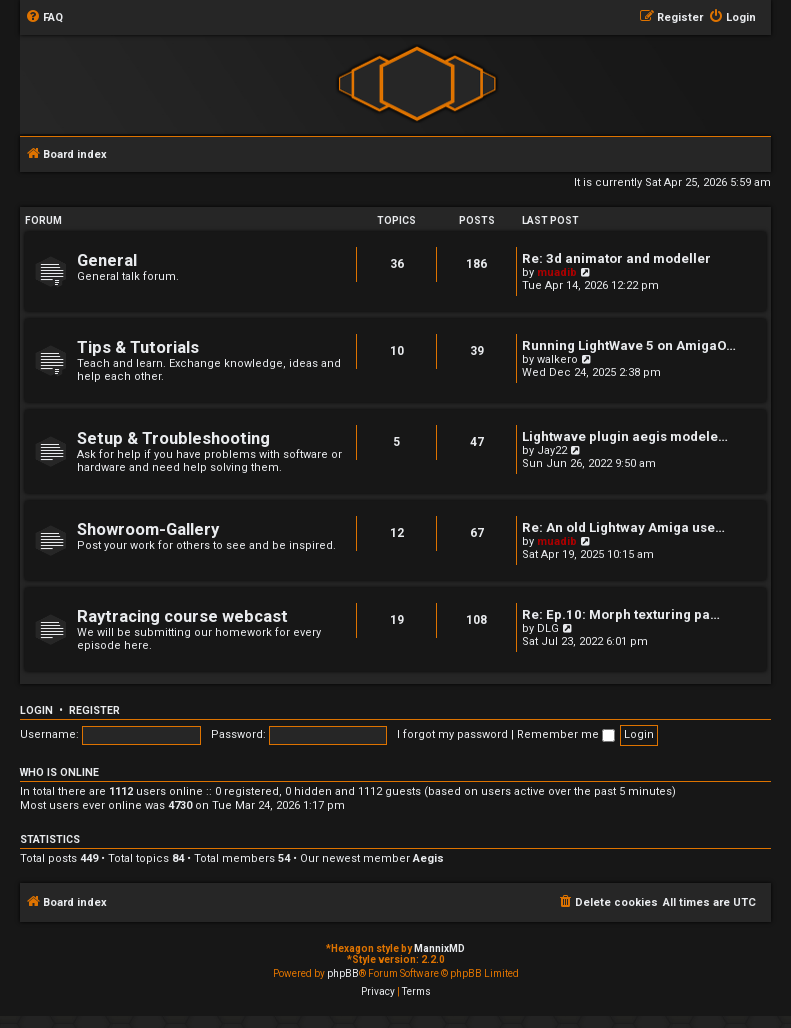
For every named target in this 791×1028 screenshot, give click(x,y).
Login (36, 710)
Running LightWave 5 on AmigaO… (629, 345)
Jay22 (552, 450)
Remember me (566, 734)
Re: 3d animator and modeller (616, 258)
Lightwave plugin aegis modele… (625, 436)
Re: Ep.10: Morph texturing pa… (621, 614)
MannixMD (439, 948)
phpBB (343, 973)
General (107, 260)
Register (94, 710)
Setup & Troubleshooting (173, 438)
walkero (557, 359)
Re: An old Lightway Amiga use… (623, 527)
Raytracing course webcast (182, 616)
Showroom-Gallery (148, 529)
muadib (557, 272)
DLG (548, 628)
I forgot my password (452, 734)
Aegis (428, 858)
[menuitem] (44, 18)
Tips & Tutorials (138, 347)
